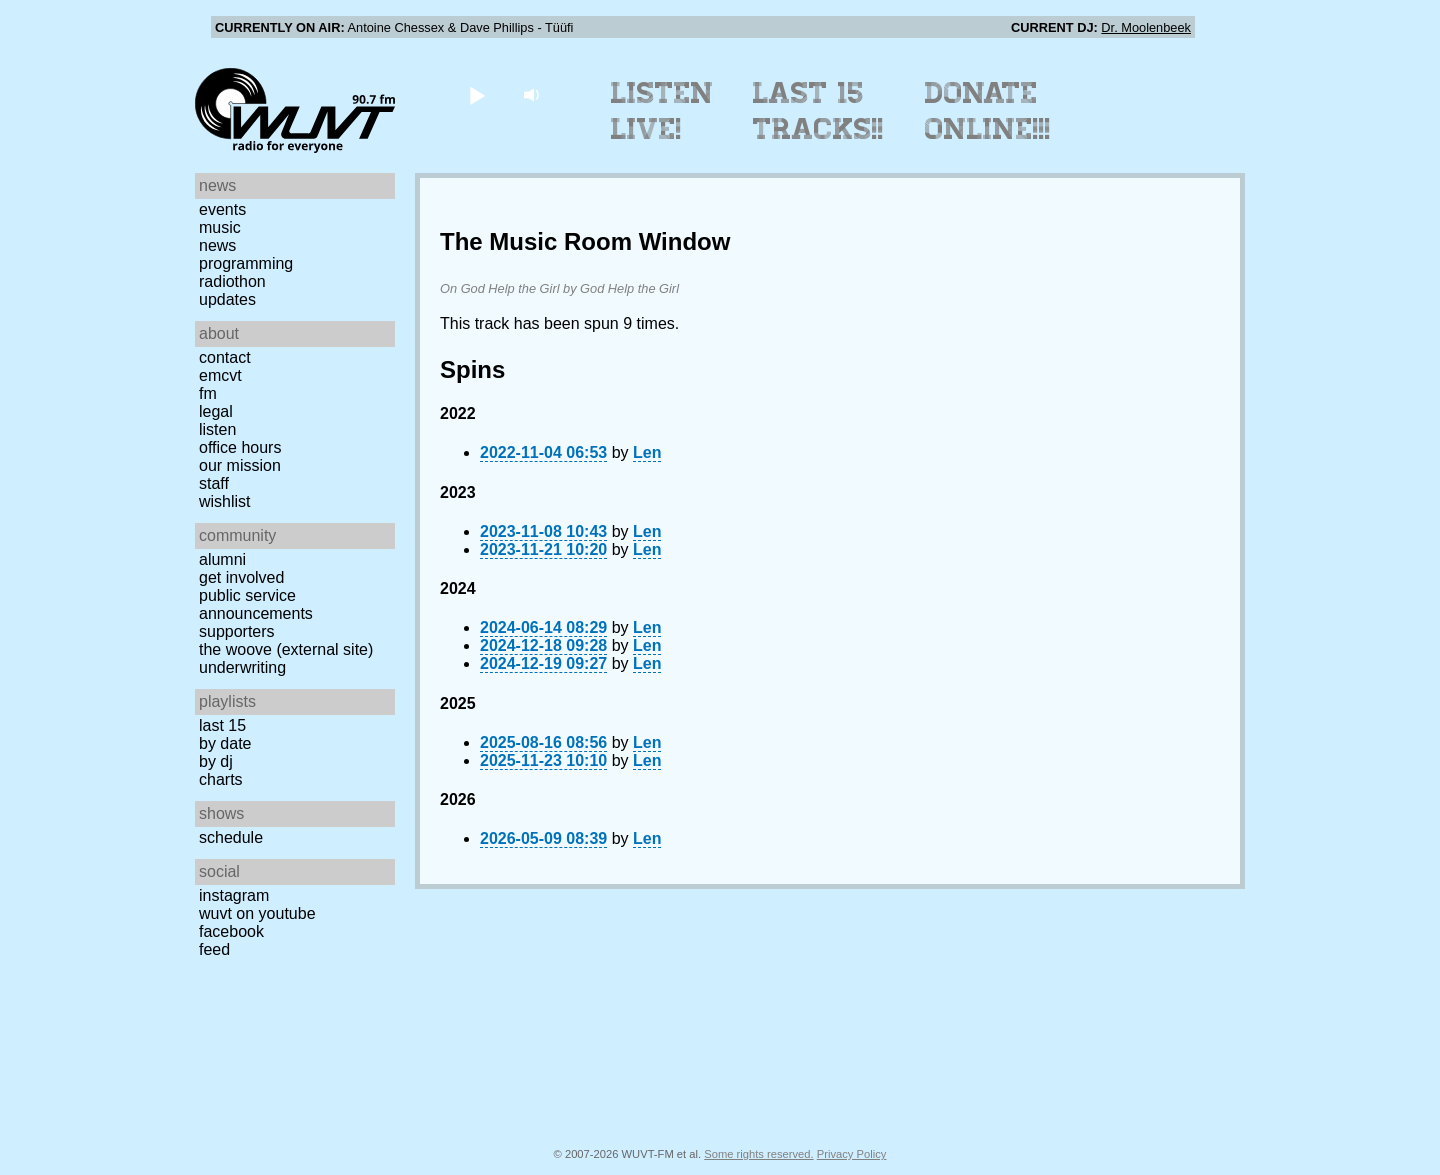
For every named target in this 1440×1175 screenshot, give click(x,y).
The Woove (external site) (286, 649)
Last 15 (222, 725)
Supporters (237, 631)
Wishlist (225, 501)
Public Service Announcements (256, 604)
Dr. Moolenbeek (1146, 27)
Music (220, 227)
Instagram (234, 895)
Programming (246, 263)
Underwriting (242, 667)
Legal (216, 411)
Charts (221, 779)
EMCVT (220, 375)
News (217, 245)
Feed (214, 949)
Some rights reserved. (758, 1154)
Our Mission (240, 465)
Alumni (222, 559)
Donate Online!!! (988, 111)
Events (222, 209)
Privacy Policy (852, 1154)
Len (647, 452)
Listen (217, 429)
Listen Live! (662, 111)
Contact (225, 357)
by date (225, 743)
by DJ (216, 761)
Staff (214, 483)
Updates (227, 299)
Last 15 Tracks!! (818, 111)
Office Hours (240, 447)
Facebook (231, 931)
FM (208, 393)
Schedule (231, 837)
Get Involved (241, 577)
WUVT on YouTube (257, 913)
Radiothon (232, 281)
